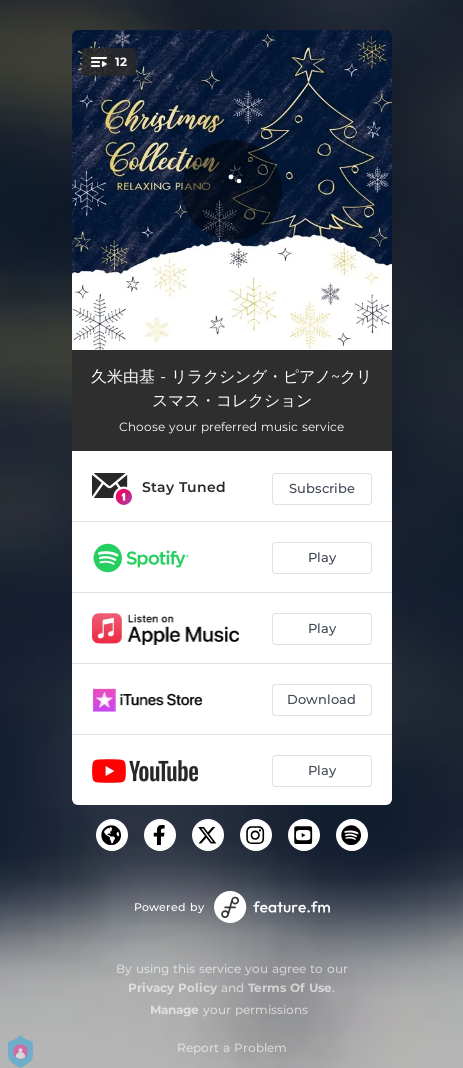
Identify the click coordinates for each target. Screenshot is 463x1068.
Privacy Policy (172, 987)
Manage (174, 1009)
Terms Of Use (290, 987)
